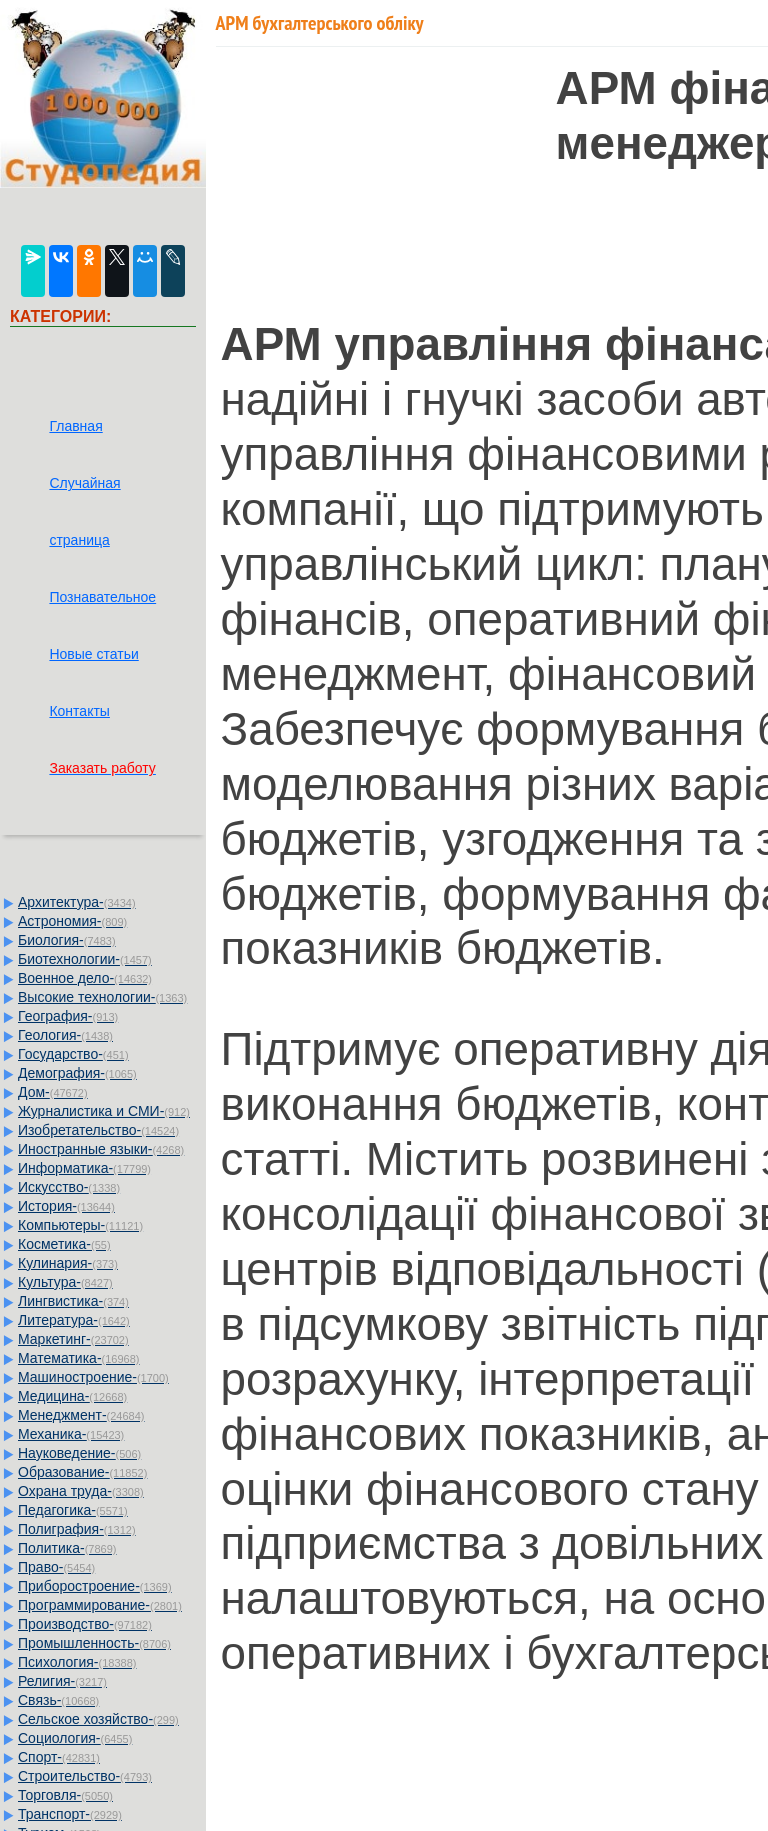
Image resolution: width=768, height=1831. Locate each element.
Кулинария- (68, 1263)
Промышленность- (94, 1643)
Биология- (67, 940)
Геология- (65, 1035)
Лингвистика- (73, 1301)
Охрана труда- (81, 1491)
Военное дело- (85, 978)
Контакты (79, 711)
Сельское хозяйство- (98, 1719)
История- (66, 1206)
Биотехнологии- (85, 959)
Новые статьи (93, 654)
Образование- (82, 1472)
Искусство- (69, 1187)
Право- (56, 1567)
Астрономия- (72, 921)
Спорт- (59, 1757)
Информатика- (84, 1168)
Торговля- (65, 1795)
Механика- (71, 1434)
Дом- (53, 1092)
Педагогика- (73, 1510)
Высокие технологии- (102, 997)
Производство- (85, 1624)
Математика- (78, 1358)
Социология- (75, 1738)
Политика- (67, 1548)
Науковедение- (79, 1453)
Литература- (74, 1320)
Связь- (58, 1700)
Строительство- (85, 1776)
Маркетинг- (73, 1339)
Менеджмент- (81, 1415)
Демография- (77, 1073)
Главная (75, 426)
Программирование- (100, 1605)
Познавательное (102, 597)
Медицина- (72, 1396)
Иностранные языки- (101, 1149)
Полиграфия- (77, 1529)
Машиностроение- (93, 1377)
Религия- (62, 1681)
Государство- (73, 1054)
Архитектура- (77, 902)
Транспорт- (70, 1814)
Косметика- (64, 1244)
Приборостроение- (95, 1586)
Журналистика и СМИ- (104, 1111)
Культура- (65, 1282)
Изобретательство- (98, 1130)
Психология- (77, 1662)
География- (68, 1016)
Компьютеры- (80, 1225)
